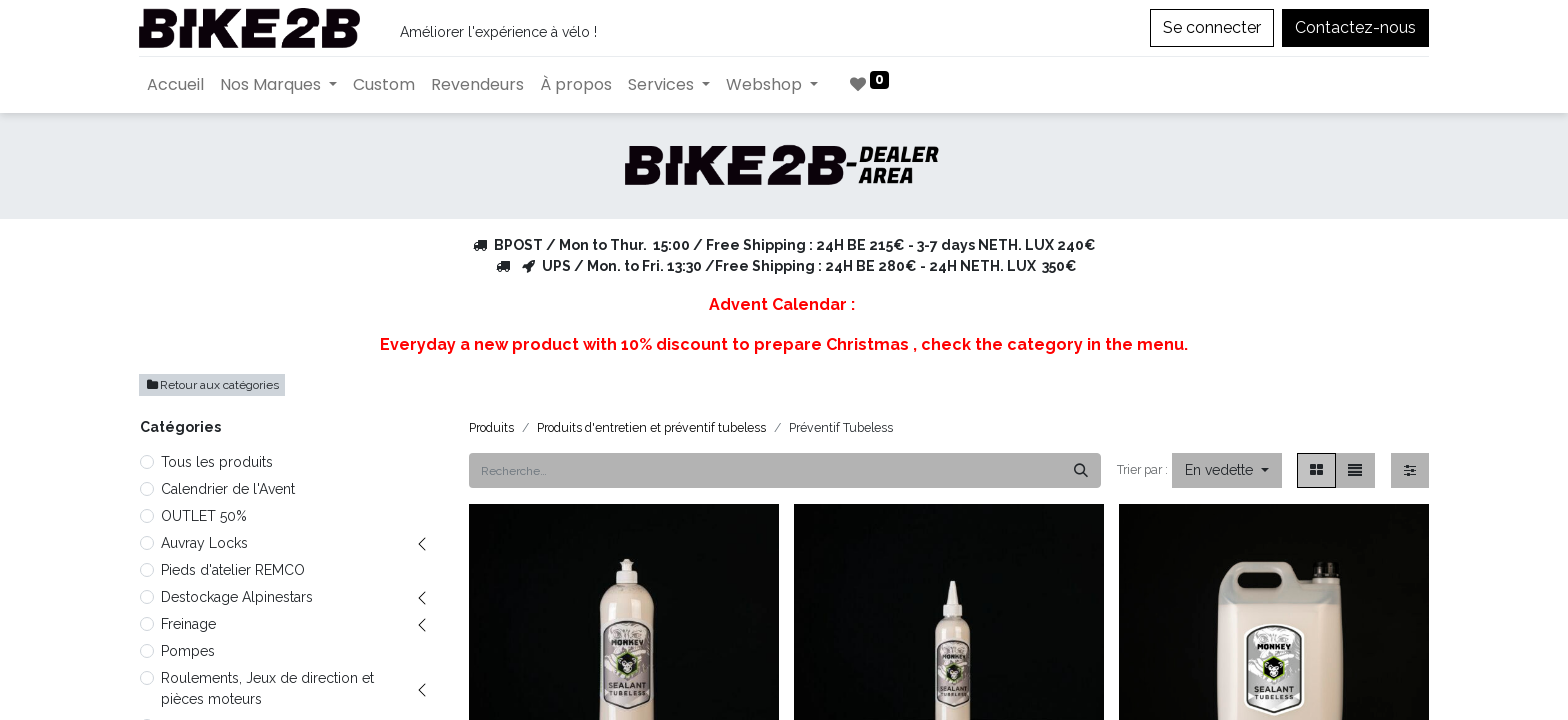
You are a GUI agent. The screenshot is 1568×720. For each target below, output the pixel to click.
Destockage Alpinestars (237, 597)
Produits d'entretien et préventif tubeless (651, 427)
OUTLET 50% (204, 516)
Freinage (188, 624)
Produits (491, 427)
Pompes (188, 651)
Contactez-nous (1355, 27)
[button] (1227, 470)
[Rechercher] (1081, 470)
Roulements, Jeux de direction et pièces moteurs (267, 688)
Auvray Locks (204, 543)
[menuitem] (175, 85)
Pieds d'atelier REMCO (233, 570)
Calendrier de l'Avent (228, 489)
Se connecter (1212, 27)
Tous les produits (217, 462)
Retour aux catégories (212, 385)
